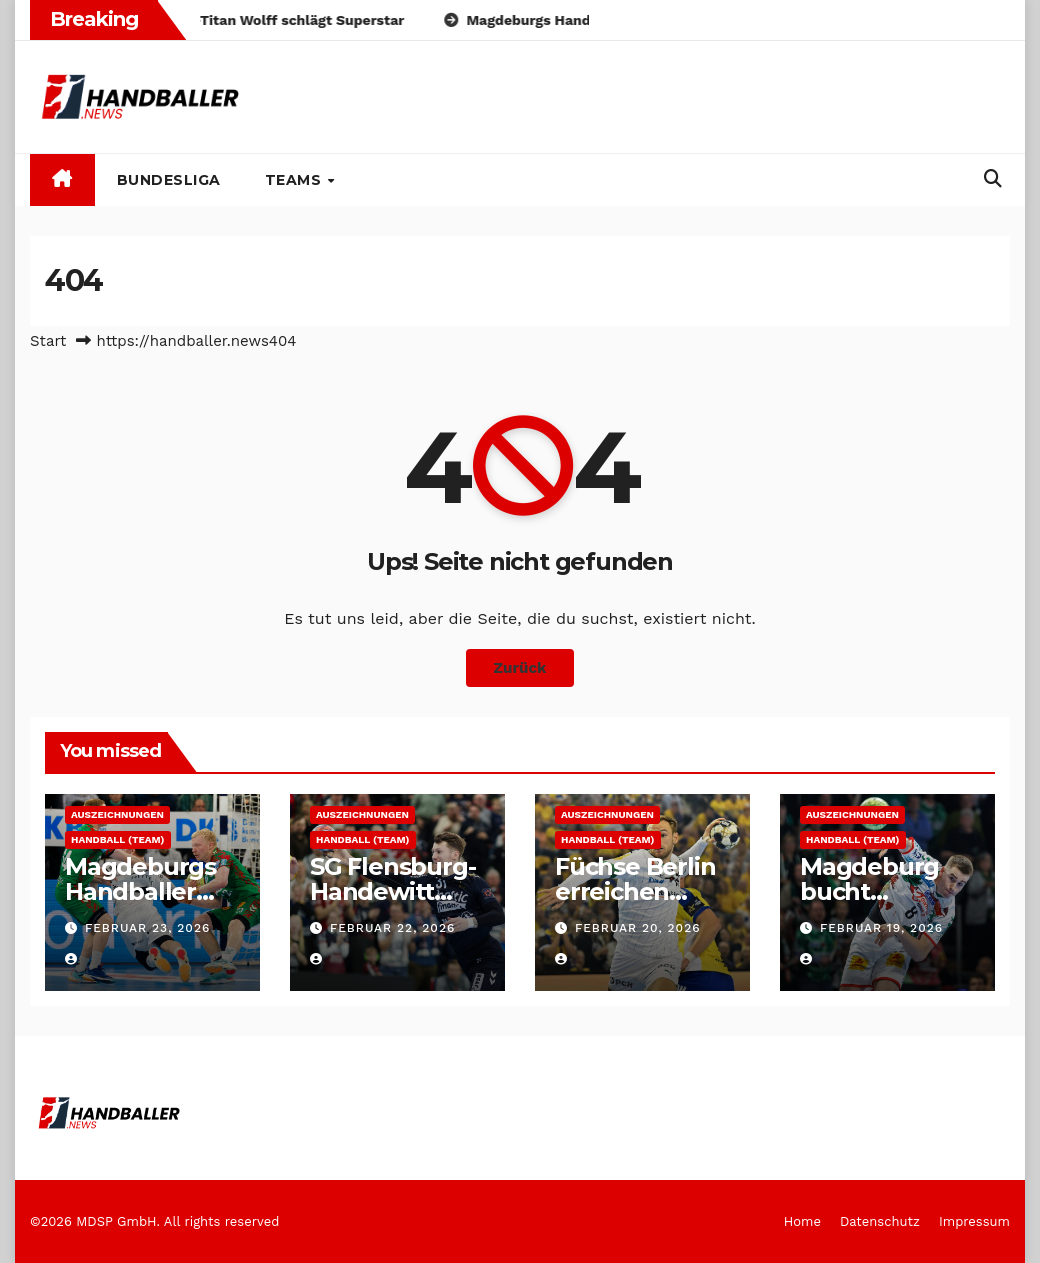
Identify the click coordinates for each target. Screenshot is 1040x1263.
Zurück (520, 668)
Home (802, 1221)
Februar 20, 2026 (638, 928)
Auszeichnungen (117, 814)
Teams (295, 180)
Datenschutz (880, 1221)
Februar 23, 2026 (147, 928)
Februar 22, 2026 (392, 928)
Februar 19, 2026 (881, 928)
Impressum (974, 1221)
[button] (993, 178)
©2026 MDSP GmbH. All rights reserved (154, 1221)
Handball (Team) (118, 839)
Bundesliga (169, 180)
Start (48, 341)
